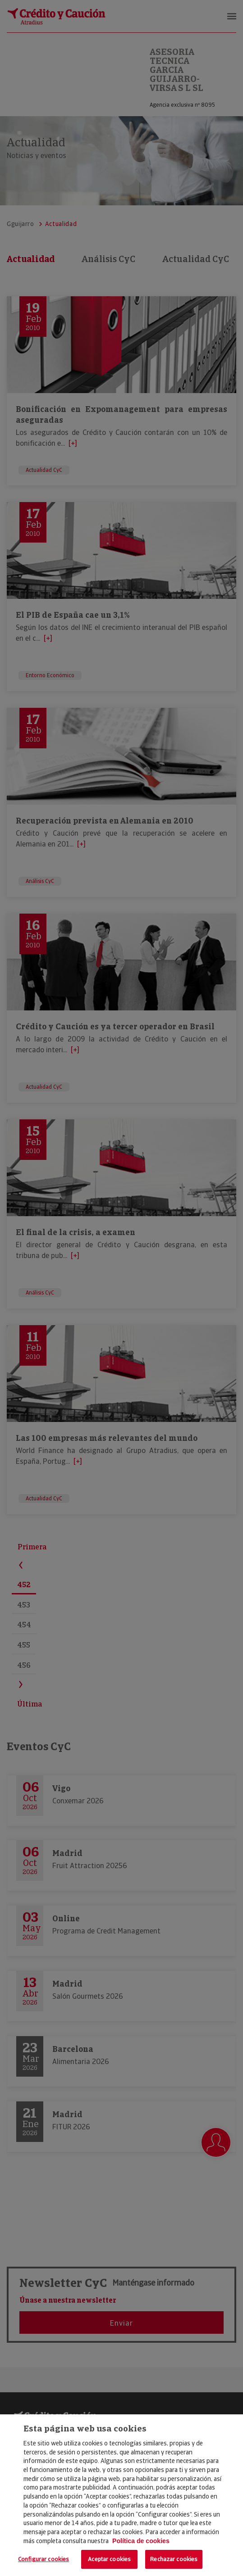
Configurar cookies (43, 2559)
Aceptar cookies (109, 2559)
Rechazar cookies (173, 2559)
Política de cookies (141, 2540)
